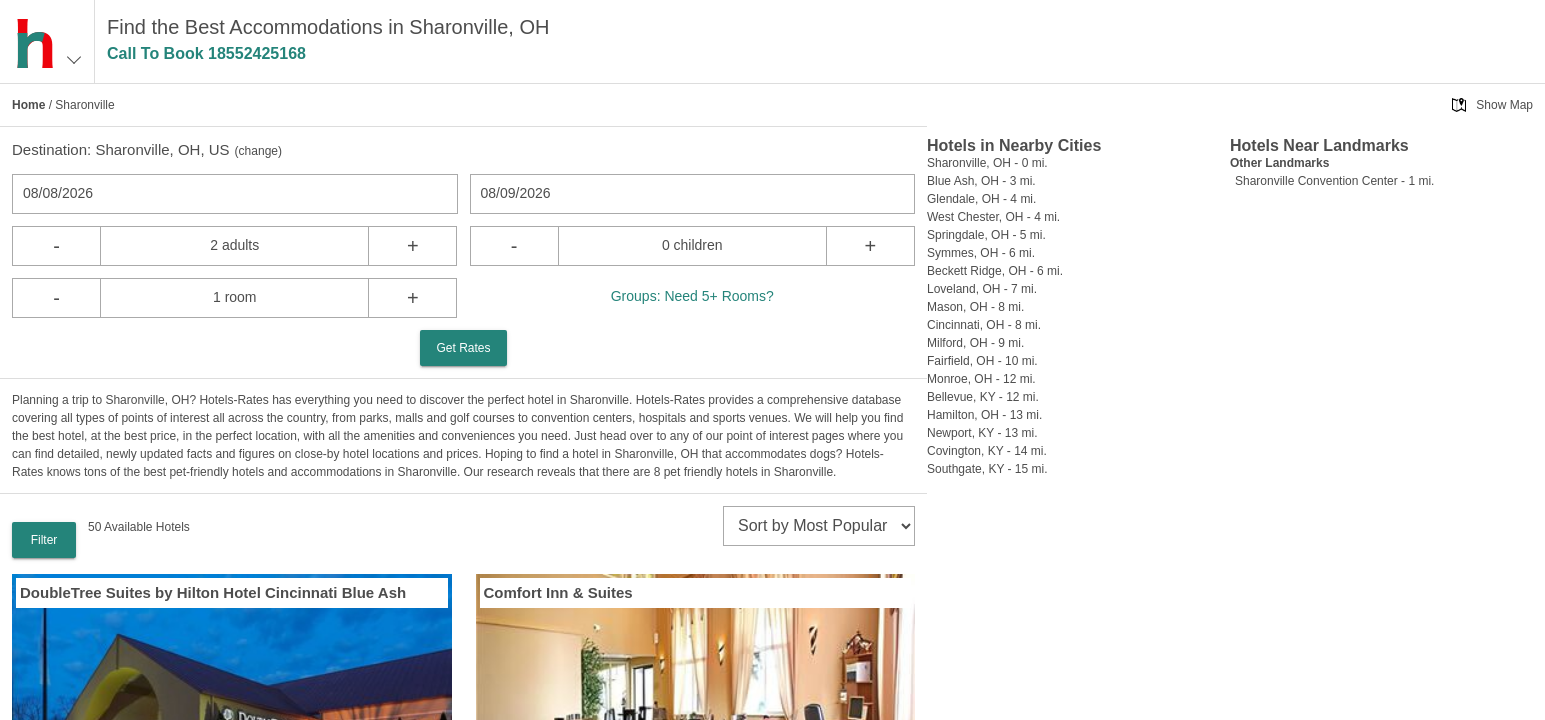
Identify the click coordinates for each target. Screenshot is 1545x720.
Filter (44, 540)
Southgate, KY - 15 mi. (987, 469)
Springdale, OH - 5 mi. (986, 235)
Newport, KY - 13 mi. (982, 433)
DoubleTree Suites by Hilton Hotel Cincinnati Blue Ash (213, 592)
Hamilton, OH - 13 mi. (984, 415)
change (258, 151)
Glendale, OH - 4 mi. (981, 199)
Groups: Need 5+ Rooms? (692, 296)
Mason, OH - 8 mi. (975, 307)
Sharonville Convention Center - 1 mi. (1334, 181)
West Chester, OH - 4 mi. (993, 217)
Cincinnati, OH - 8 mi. (984, 325)
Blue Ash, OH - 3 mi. (981, 181)
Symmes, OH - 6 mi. (981, 253)
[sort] (819, 526)
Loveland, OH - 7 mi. (982, 289)
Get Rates (463, 348)
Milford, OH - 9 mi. (975, 343)
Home (28, 105)
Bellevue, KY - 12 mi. (983, 397)
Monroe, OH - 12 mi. (981, 379)
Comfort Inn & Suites (558, 592)
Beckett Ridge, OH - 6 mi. (995, 271)
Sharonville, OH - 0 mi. (987, 163)
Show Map (1504, 105)
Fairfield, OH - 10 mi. (982, 361)
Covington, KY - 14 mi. (987, 451)
